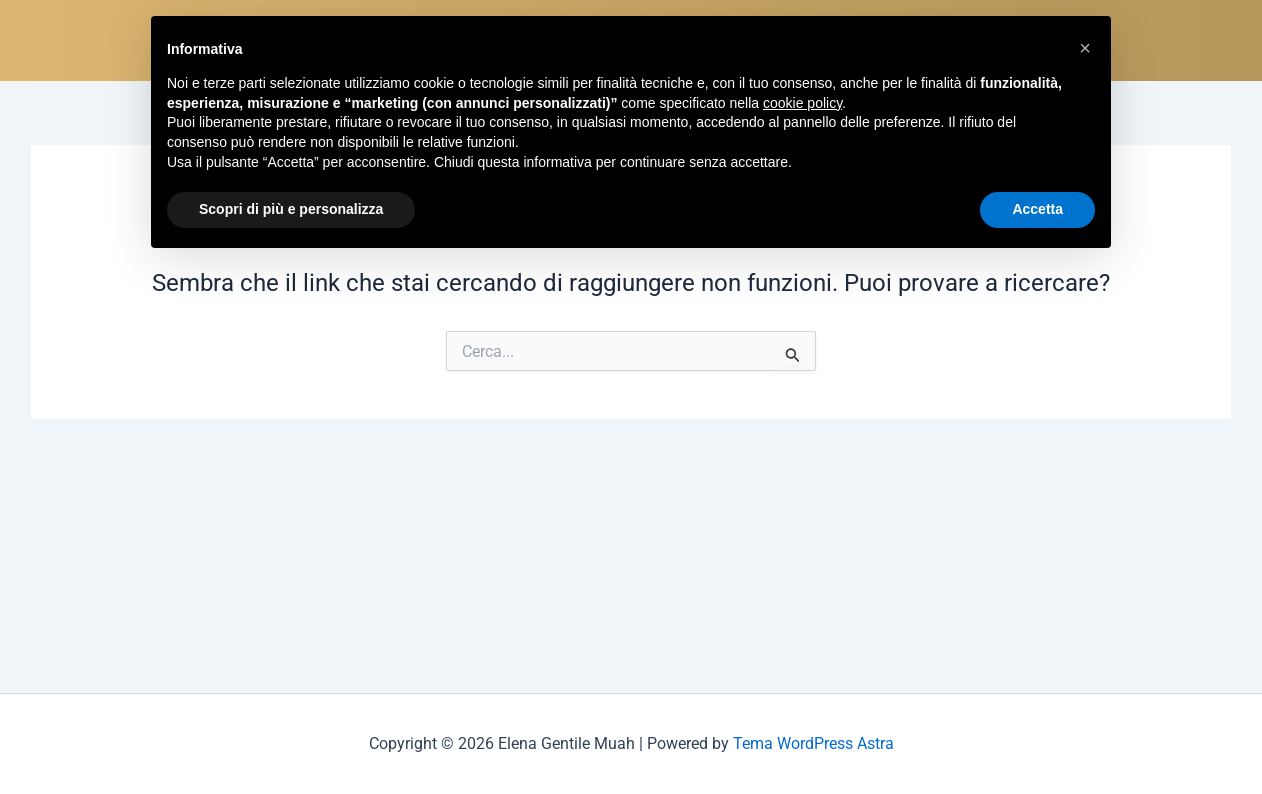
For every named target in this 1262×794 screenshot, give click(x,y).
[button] (1085, 48)
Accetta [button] (1037, 209)
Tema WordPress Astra (813, 743)
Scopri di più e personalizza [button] (291, 209)
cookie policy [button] (802, 103)
